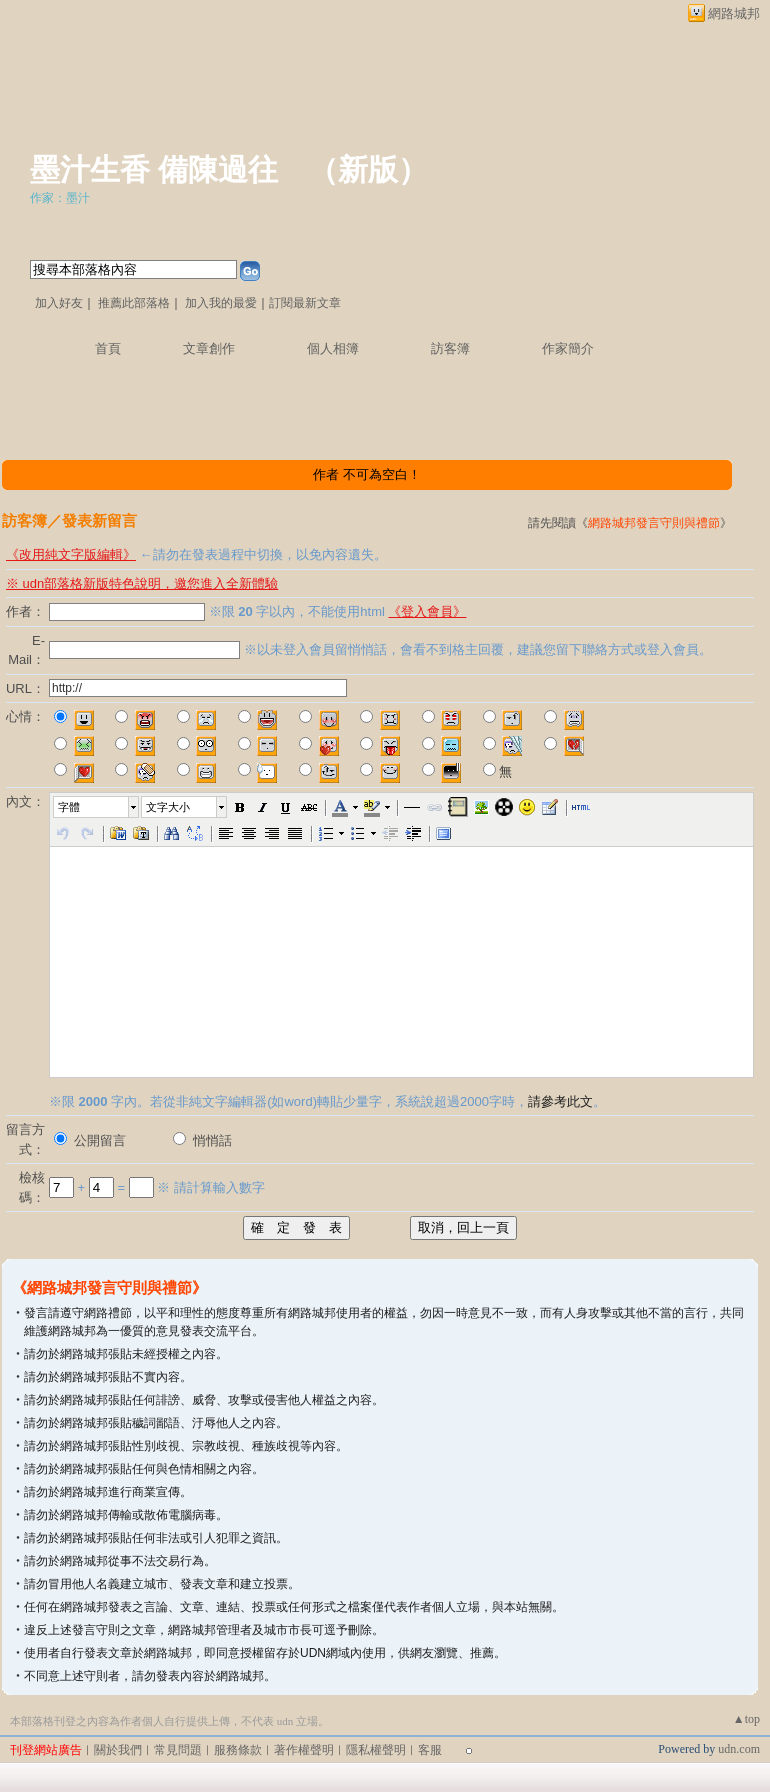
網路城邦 (734, 13)
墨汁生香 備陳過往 (154, 169)
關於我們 (118, 1750)
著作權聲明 (304, 1750)
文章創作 (209, 348)
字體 (69, 807)
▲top (746, 1719)
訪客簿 (450, 348)
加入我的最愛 (221, 303)
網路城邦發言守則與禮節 (654, 523)
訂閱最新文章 (305, 303)
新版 (368, 169)
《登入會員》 (427, 611)
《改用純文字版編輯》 (71, 554)
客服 (430, 1750)
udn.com (739, 1749)
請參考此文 (560, 1101)
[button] (97, 807)
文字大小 (168, 807)
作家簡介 (568, 348)
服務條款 (238, 1750)
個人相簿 (333, 348)
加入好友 (59, 303)
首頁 (108, 348)
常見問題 (178, 1750)
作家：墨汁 (60, 198)
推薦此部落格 (134, 303)
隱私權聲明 (376, 1750)
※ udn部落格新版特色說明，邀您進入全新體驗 (142, 583)
